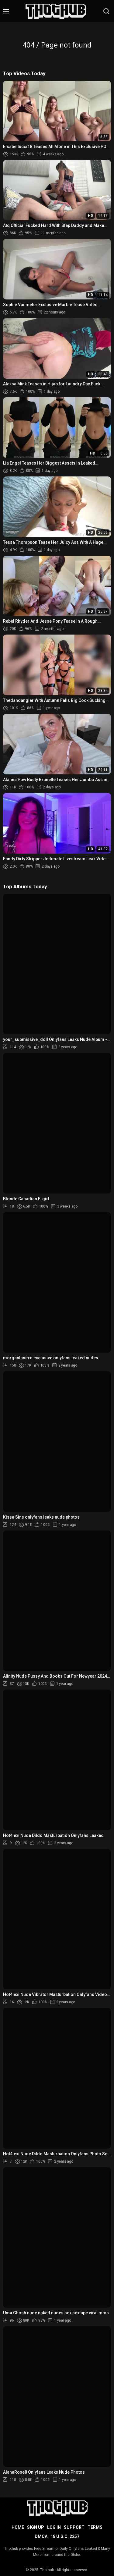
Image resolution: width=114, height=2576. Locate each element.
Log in (54, 2527)
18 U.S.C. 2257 (64, 2536)
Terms (95, 2527)
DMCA (41, 2536)
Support (74, 2527)
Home (18, 2527)
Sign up (35, 2527)
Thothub (47, 2570)
